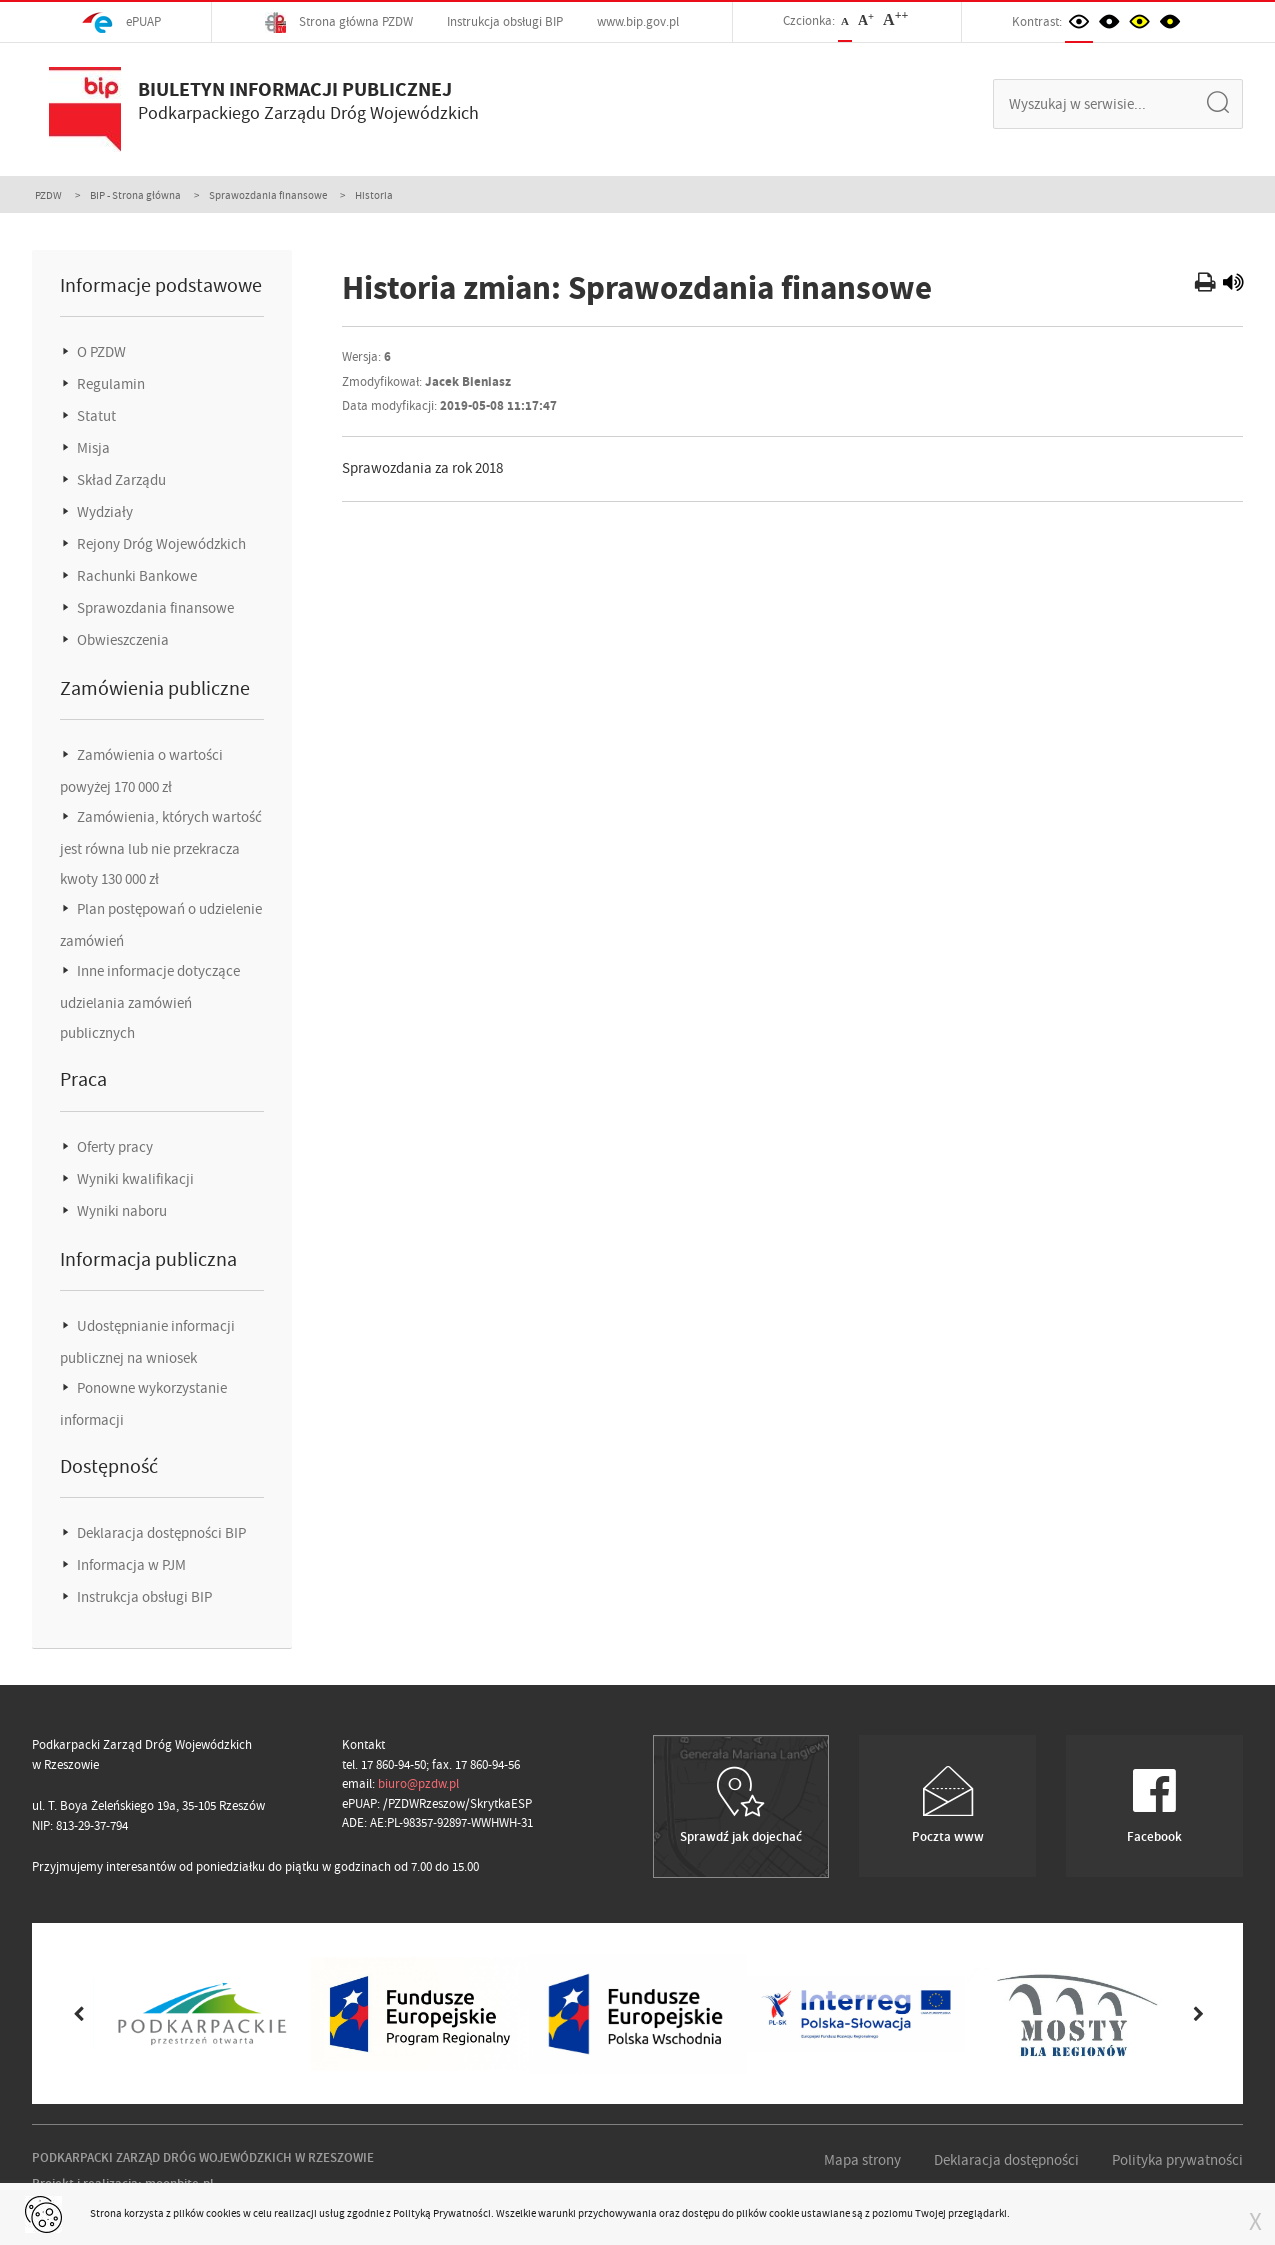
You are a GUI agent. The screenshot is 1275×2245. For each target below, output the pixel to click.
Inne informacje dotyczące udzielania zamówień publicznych (150, 1002)
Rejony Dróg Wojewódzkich (160, 544)
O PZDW (100, 352)
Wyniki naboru (120, 1211)
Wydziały (103, 512)
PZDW (48, 195)
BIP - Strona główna (135, 195)
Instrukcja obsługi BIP (505, 21)
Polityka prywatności (1177, 2160)
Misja (92, 448)
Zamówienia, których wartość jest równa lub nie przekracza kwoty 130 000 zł (161, 848)
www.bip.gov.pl (638, 21)
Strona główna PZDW (339, 22)
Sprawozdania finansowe (268, 195)
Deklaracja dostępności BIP (160, 1533)
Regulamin (109, 384)
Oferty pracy (113, 1147)
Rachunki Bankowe (135, 576)
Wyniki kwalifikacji (134, 1179)
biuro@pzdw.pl (418, 1783)
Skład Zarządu (120, 480)
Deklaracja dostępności (1006, 2160)
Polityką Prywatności (442, 2213)
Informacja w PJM (130, 1565)
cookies (223, 2213)
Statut (95, 416)
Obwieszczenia (121, 640)
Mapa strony (862, 2160)
